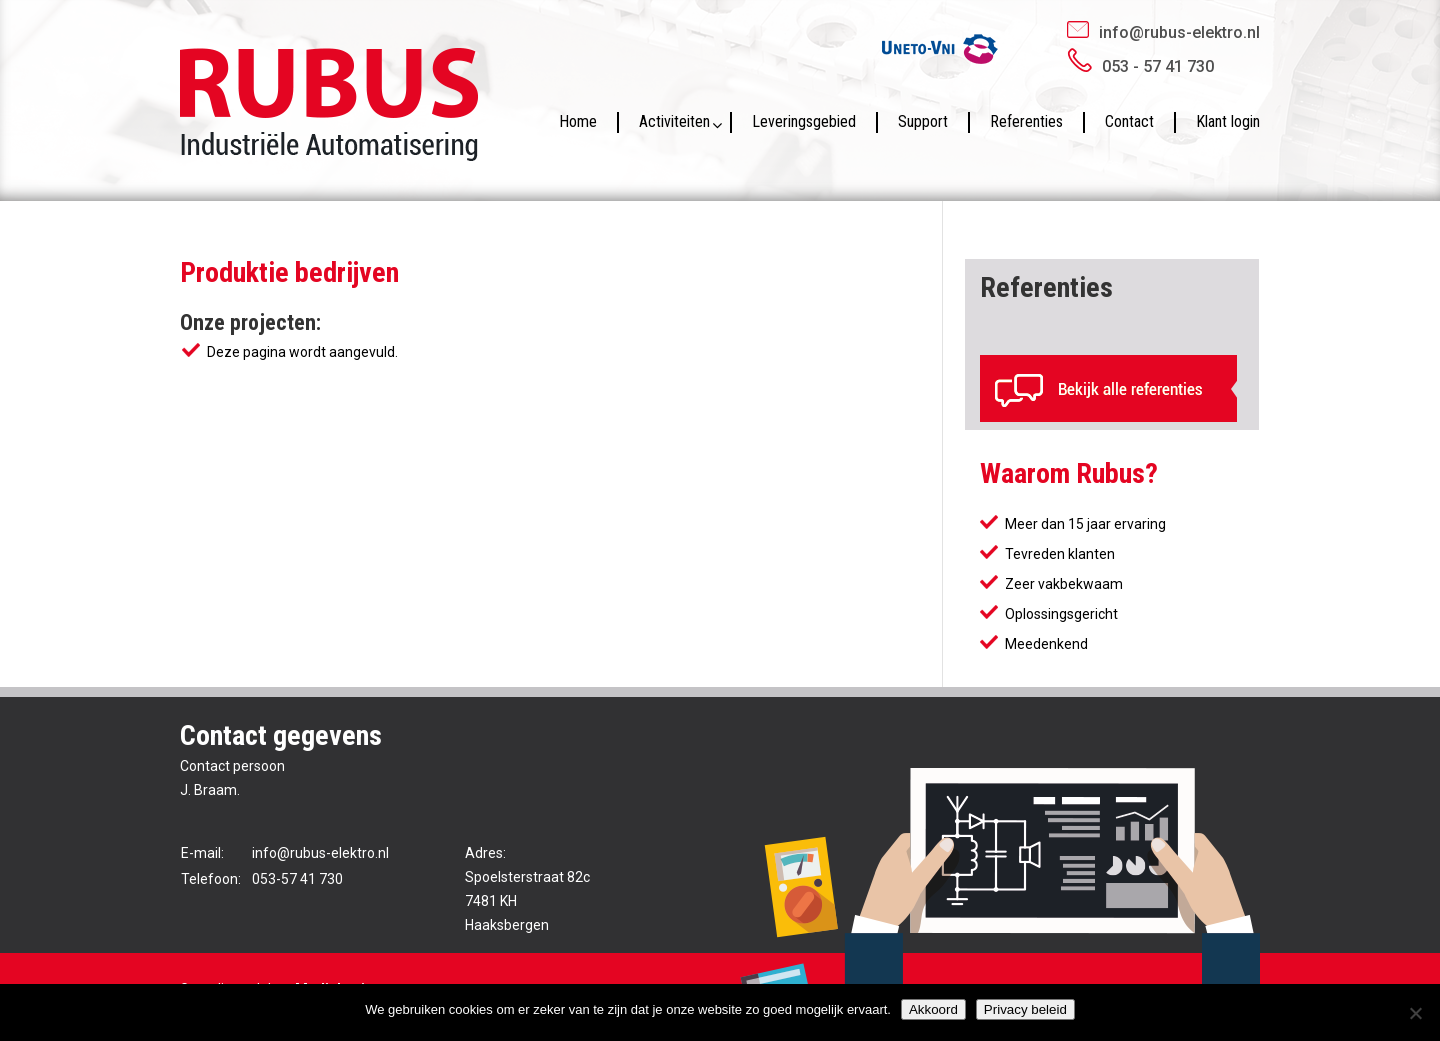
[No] (1415, 1013)
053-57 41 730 (297, 879)
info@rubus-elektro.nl (1179, 32)
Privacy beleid (1025, 1009)
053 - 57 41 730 (1158, 66)
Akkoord (933, 1009)
